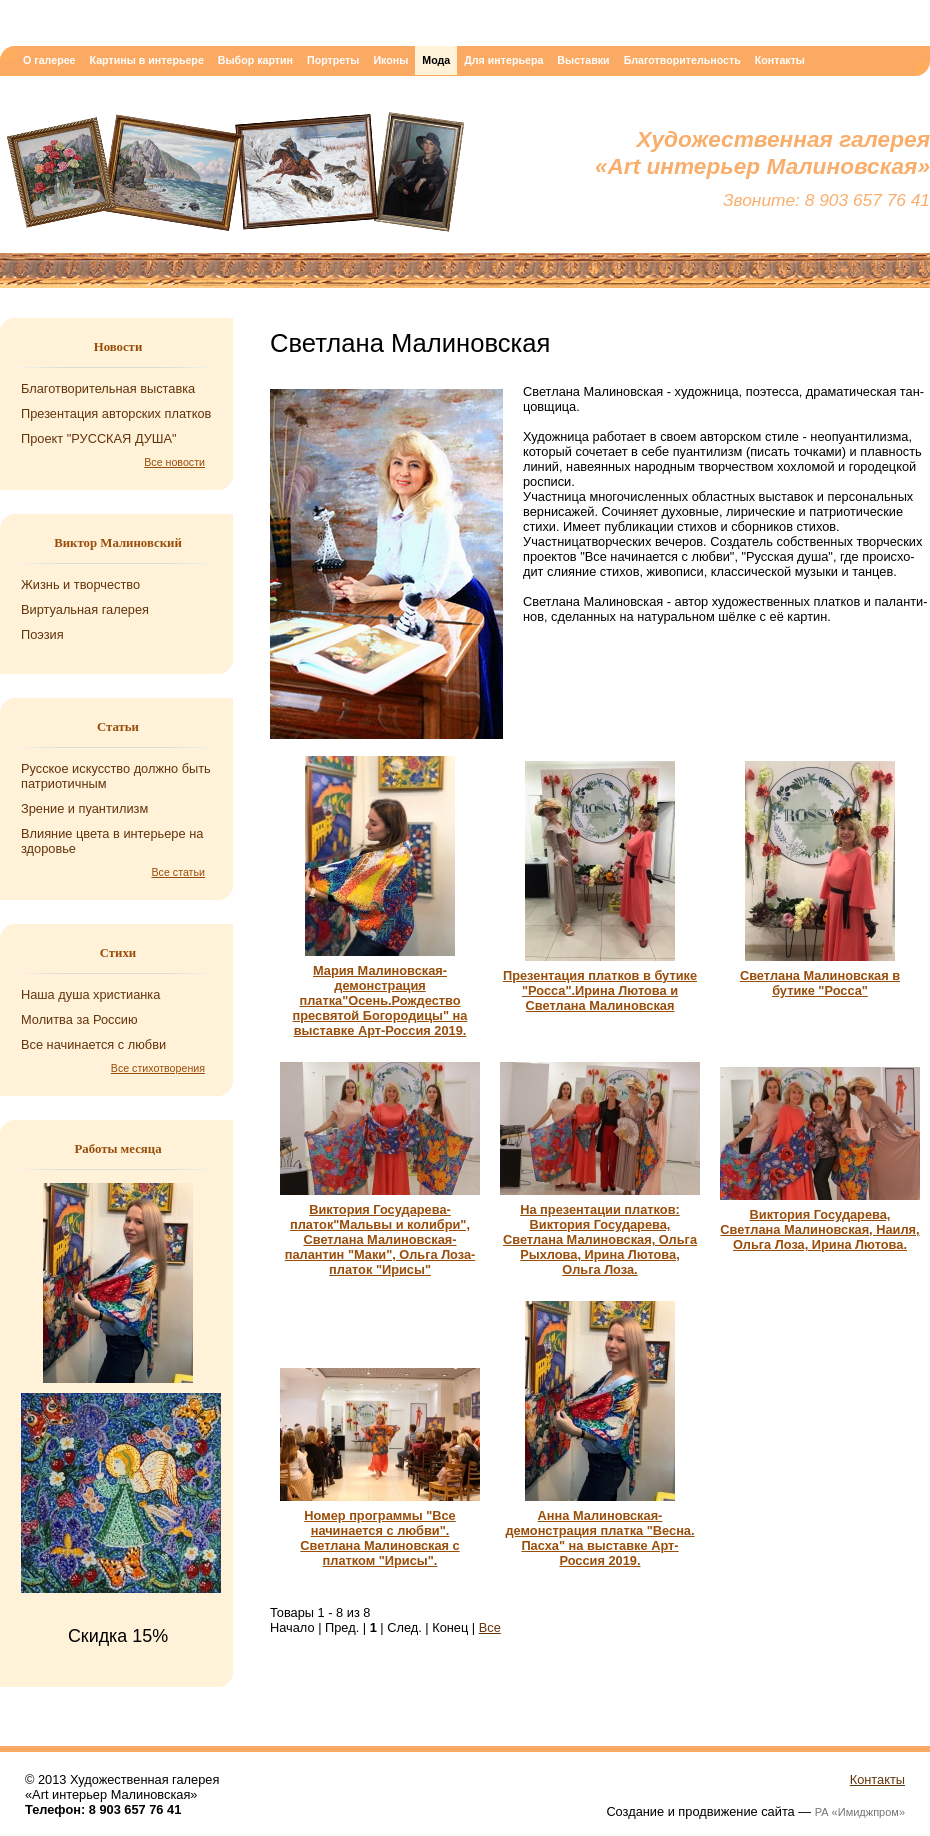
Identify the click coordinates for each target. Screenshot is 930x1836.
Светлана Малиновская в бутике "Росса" (820, 983)
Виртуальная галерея (85, 609)
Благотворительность (682, 60)
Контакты (780, 60)
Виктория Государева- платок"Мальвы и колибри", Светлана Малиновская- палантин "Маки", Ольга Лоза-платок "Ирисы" (380, 1239)
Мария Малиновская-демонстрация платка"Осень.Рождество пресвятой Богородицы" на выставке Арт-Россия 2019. (380, 1000)
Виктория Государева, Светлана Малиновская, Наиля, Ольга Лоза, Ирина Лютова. (819, 1229)
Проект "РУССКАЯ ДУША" (99, 438)
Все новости (174, 462)
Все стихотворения (158, 1068)
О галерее (49, 60)
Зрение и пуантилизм (84, 808)
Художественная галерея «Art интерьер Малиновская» (235, 177)
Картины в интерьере (147, 60)
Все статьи (179, 872)
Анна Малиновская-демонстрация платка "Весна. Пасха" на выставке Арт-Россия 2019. (599, 1538)
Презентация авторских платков (116, 413)
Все (490, 1627)
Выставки (583, 60)
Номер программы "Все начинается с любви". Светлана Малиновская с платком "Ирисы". (379, 1538)
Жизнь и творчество (80, 584)
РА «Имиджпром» (860, 1812)
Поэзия (42, 634)
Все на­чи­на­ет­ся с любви (93, 1044)
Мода (436, 60)
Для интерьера (503, 60)
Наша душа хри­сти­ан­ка (90, 994)
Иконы (390, 60)
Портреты (333, 60)
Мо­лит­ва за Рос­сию (79, 1019)
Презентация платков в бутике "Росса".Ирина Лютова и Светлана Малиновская (600, 990)
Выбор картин (255, 60)
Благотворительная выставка (108, 388)
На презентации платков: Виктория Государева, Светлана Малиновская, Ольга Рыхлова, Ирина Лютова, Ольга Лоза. (600, 1239)
